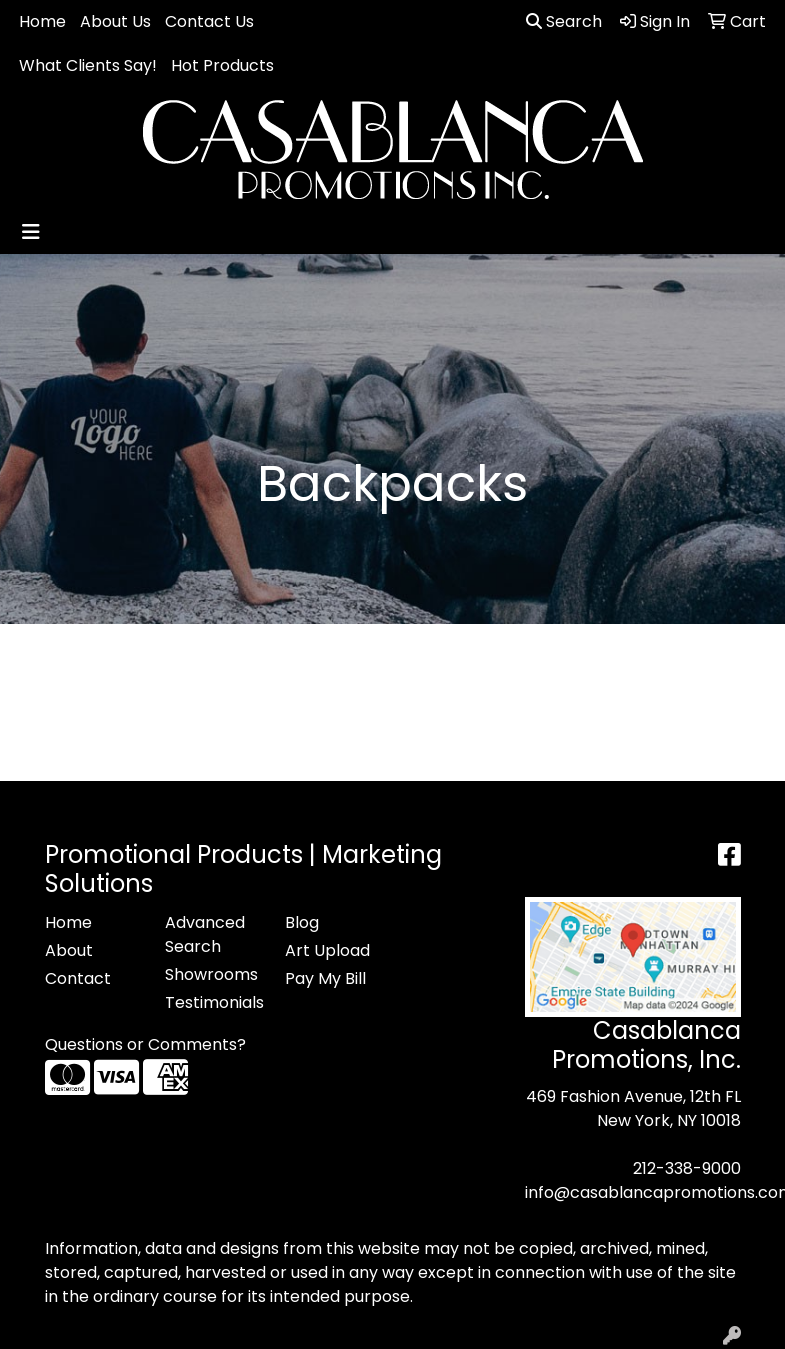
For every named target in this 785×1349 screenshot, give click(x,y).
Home (42, 21)
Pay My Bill (325, 978)
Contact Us (209, 21)
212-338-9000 (687, 1168)
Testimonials (213, 1002)
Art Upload (327, 950)
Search (564, 21)
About (69, 950)
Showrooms (211, 974)
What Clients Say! (88, 65)
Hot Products (222, 65)
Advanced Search (205, 934)
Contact (78, 978)
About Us (115, 21)
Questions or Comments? (145, 1044)
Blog (302, 922)
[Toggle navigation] (31, 232)
